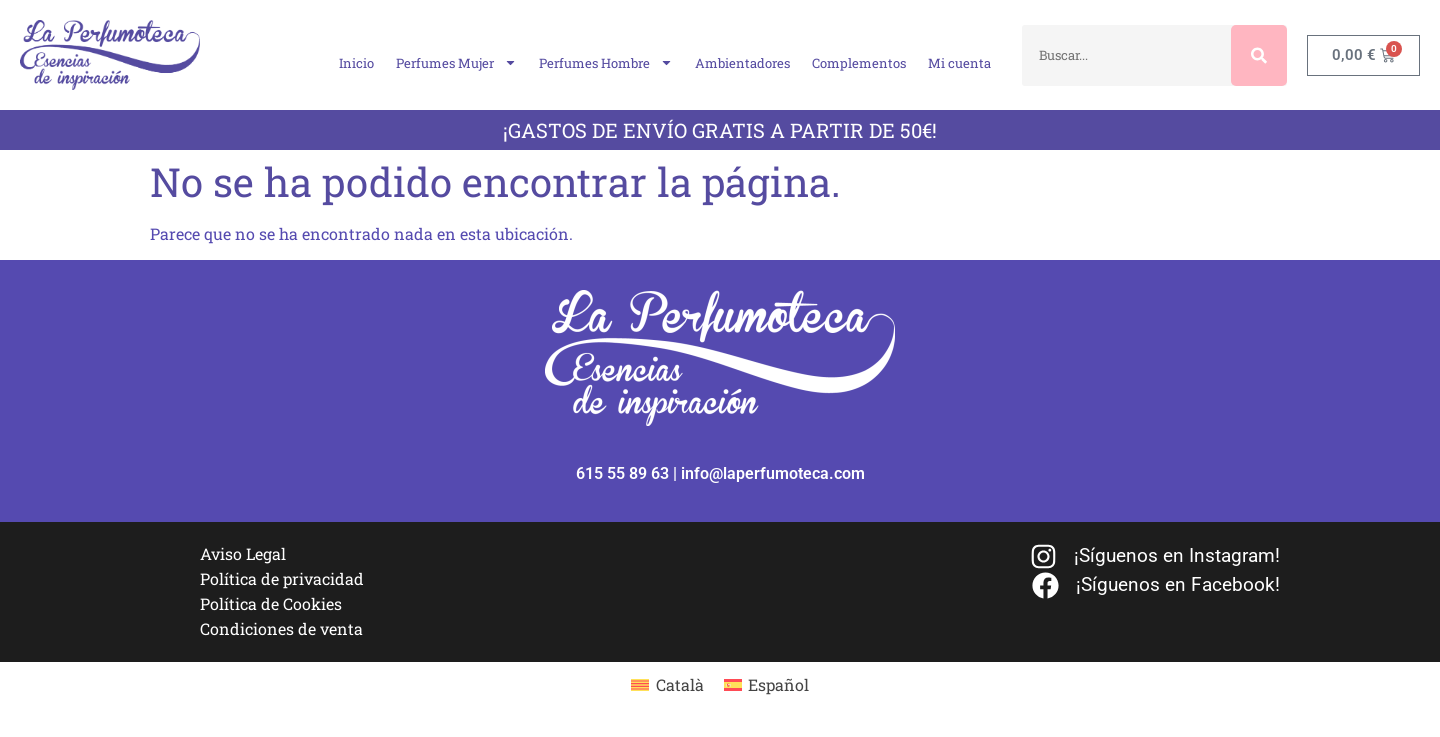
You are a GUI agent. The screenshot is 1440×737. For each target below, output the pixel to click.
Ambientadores (742, 63)
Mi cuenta (959, 63)
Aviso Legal (243, 553)
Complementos (859, 63)
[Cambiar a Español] (766, 684)
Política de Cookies (271, 603)
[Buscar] (1259, 55)
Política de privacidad (282, 578)
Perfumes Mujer (456, 62)
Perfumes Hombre (606, 62)
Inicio (356, 63)
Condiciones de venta (281, 628)
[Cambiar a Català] (667, 684)
